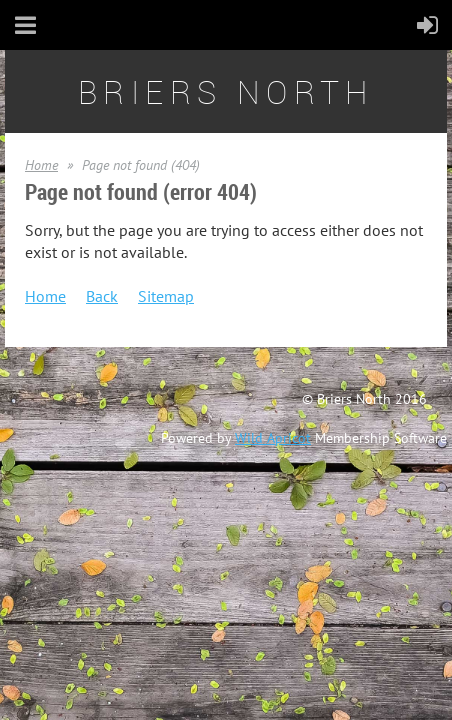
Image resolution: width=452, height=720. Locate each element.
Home (41, 165)
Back (102, 296)
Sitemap (166, 296)
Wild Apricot (273, 438)
